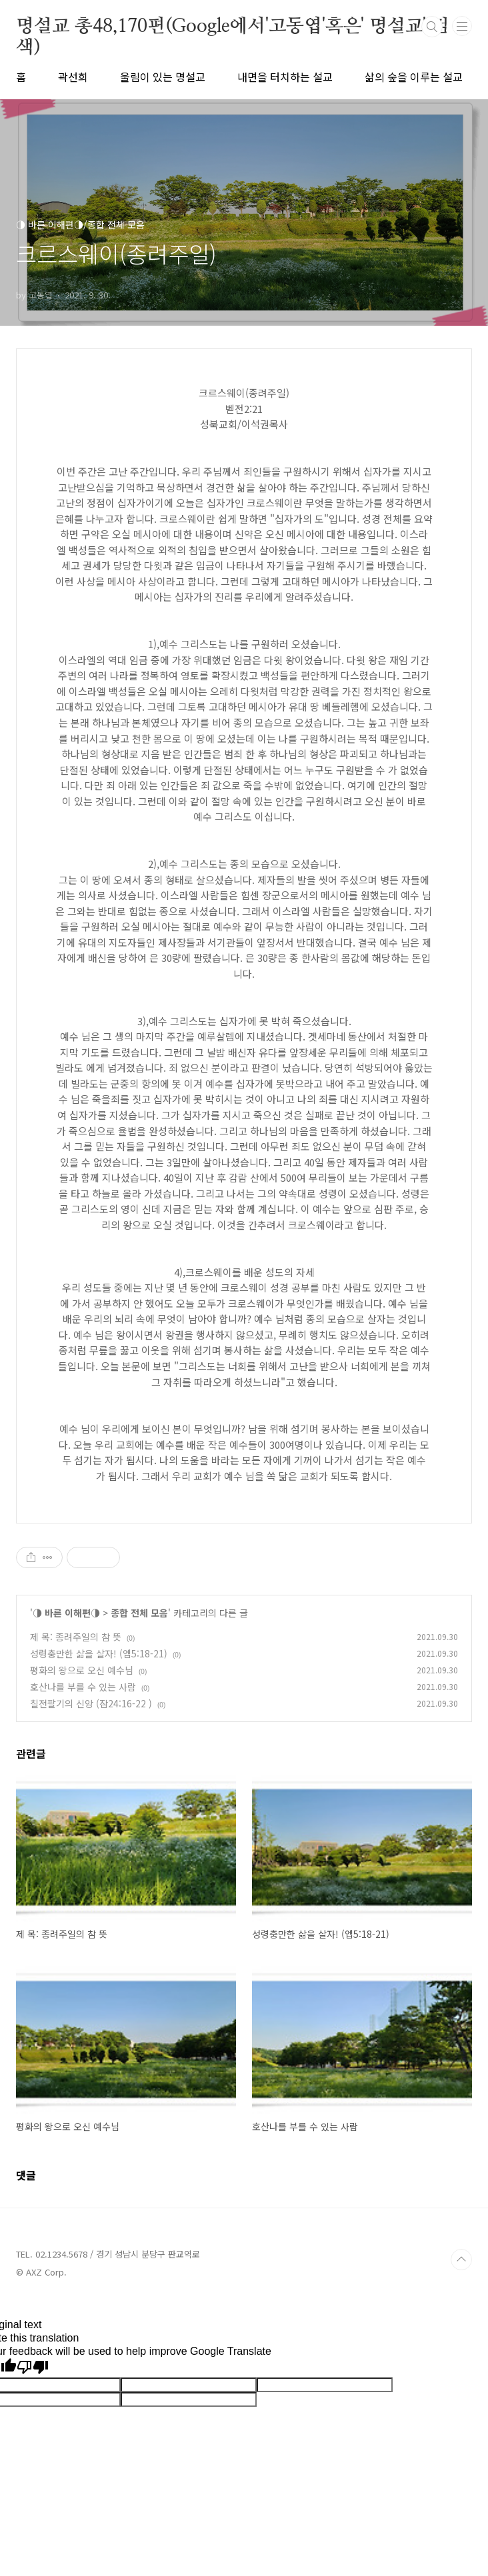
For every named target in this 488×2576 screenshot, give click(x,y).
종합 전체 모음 (139, 1612)
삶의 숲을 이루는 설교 (414, 77)
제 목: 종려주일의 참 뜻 (75, 1636)
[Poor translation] (33, 2367)
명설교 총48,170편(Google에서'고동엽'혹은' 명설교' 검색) (232, 27)
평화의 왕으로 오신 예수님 (81, 1670)
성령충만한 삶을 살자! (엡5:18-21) (98, 1653)
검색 (432, 27)
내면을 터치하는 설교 (285, 77)
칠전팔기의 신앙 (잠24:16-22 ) (91, 1703)
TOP (461, 2259)
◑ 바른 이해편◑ (66, 1612)
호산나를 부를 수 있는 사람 (83, 1686)
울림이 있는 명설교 (162, 77)
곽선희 (73, 77)
